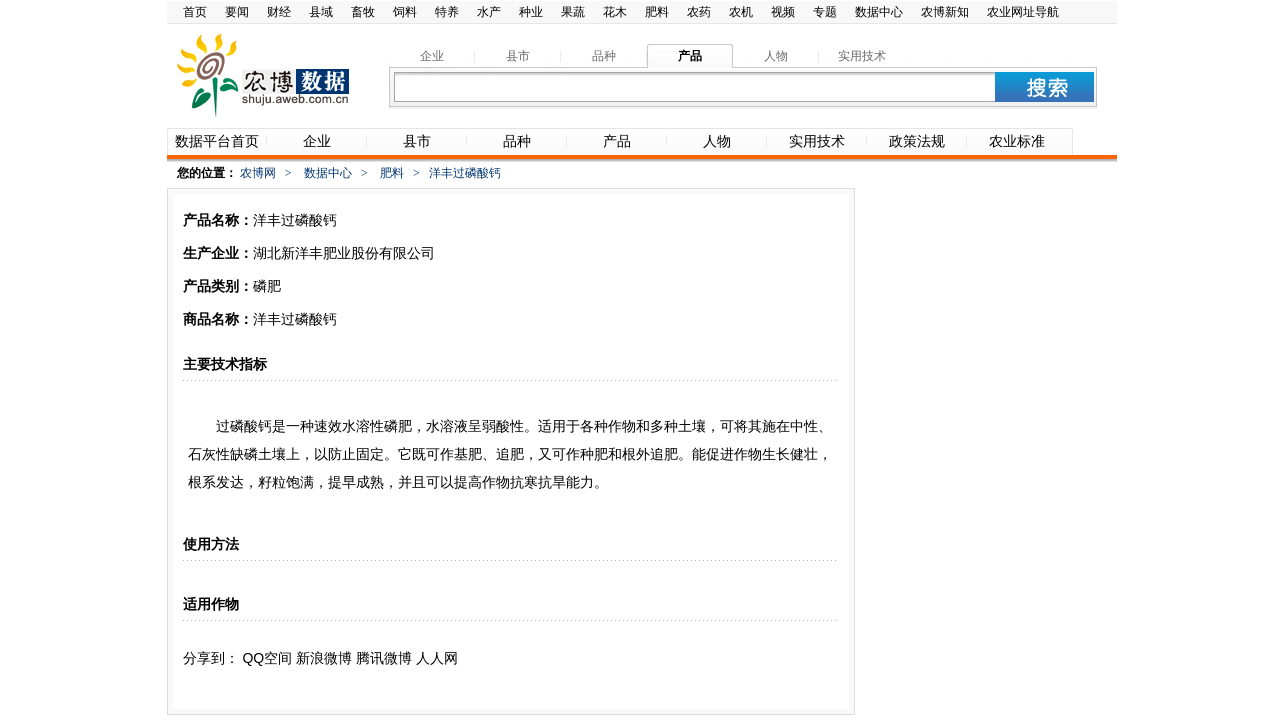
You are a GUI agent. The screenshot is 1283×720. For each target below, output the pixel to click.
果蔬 (573, 12)
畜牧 (363, 12)
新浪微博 (324, 658)
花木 (615, 12)
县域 (321, 12)
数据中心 (879, 12)
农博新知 (945, 12)
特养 (447, 12)
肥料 (657, 12)
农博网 (258, 173)
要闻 (237, 12)
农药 (699, 12)
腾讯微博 (384, 658)
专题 (825, 12)
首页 (195, 12)
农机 (741, 12)
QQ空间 (267, 658)
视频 (783, 12)
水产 (489, 12)
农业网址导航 (1023, 12)
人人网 (437, 658)
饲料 (405, 12)
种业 (531, 12)
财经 (279, 12)
